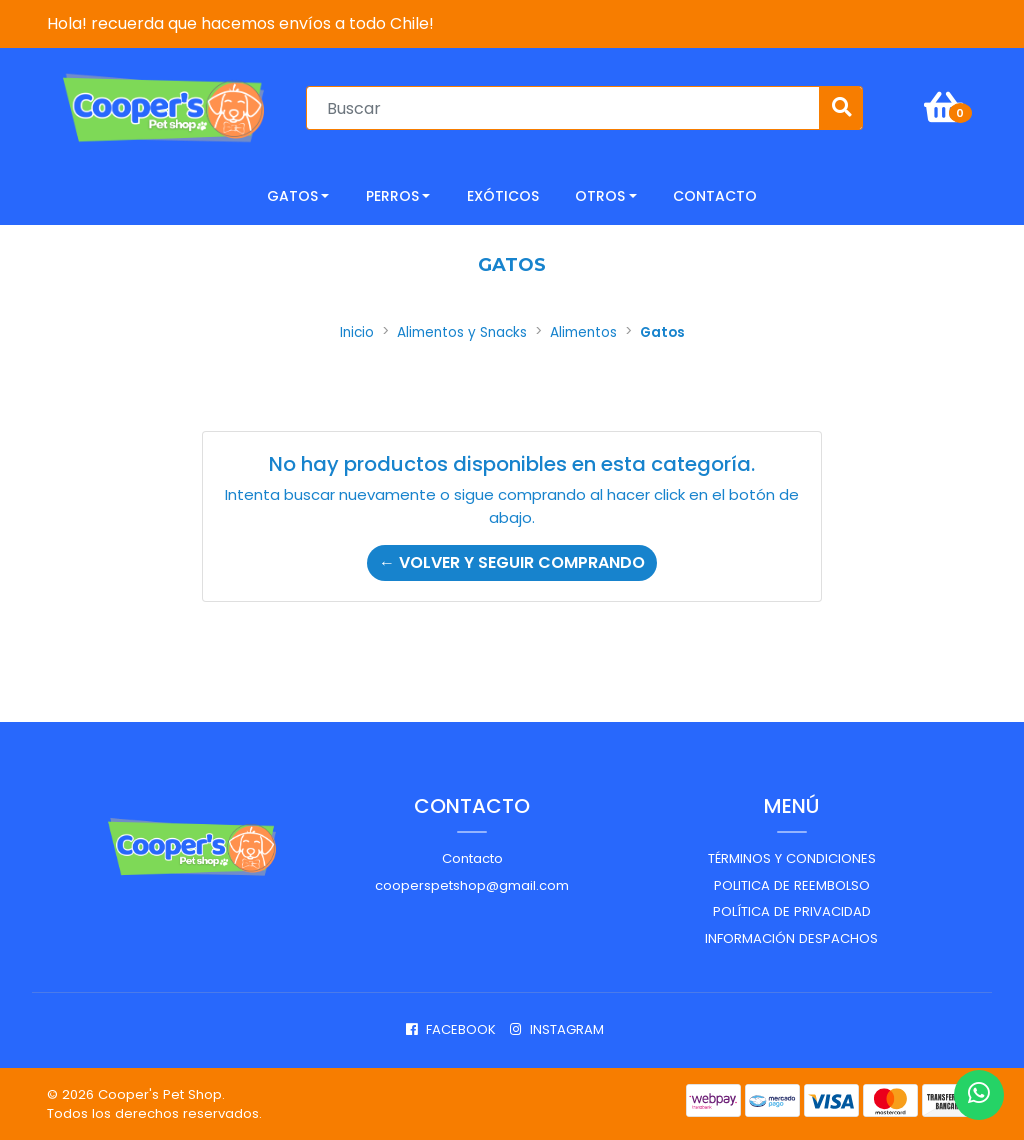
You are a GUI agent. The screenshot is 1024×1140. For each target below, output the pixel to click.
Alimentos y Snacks (462, 332)
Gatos (292, 196)
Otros (600, 196)
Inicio (357, 332)
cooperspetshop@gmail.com (472, 885)
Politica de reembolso (792, 885)
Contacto (472, 858)
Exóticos (503, 196)
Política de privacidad (792, 911)
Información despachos (791, 938)
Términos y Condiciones (792, 858)
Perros (392, 196)
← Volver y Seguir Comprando (512, 562)
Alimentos (583, 332)
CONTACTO (715, 196)
